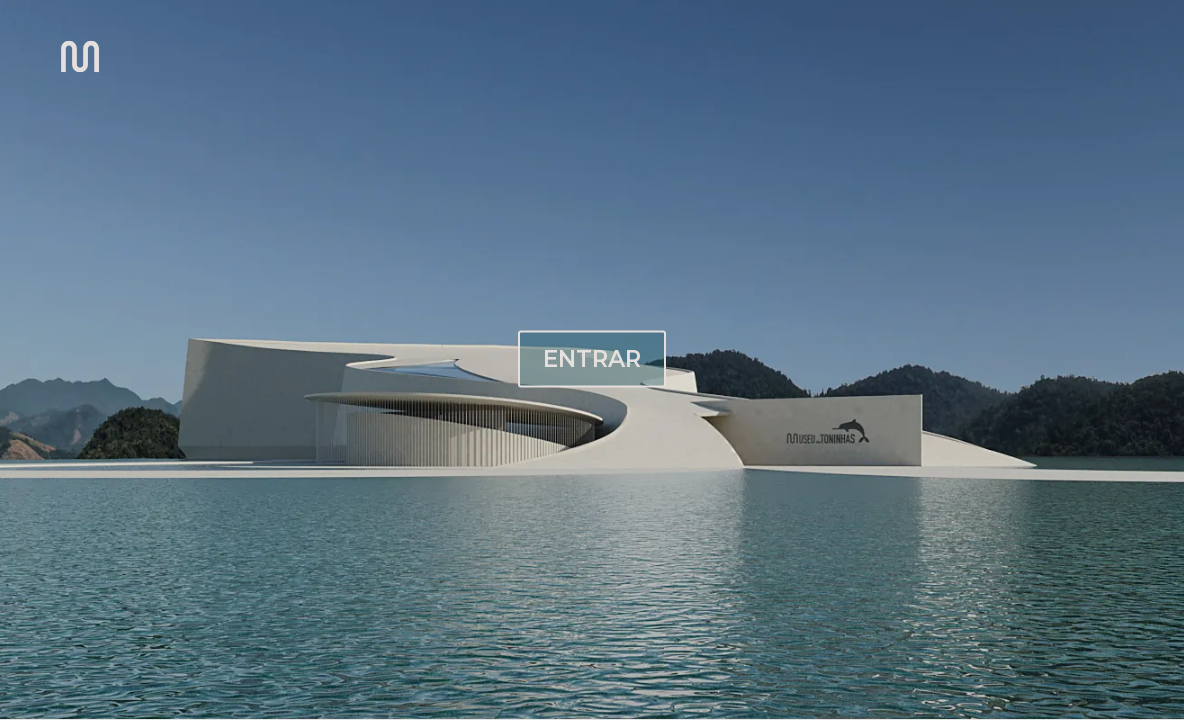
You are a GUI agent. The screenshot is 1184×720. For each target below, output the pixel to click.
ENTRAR (592, 358)
